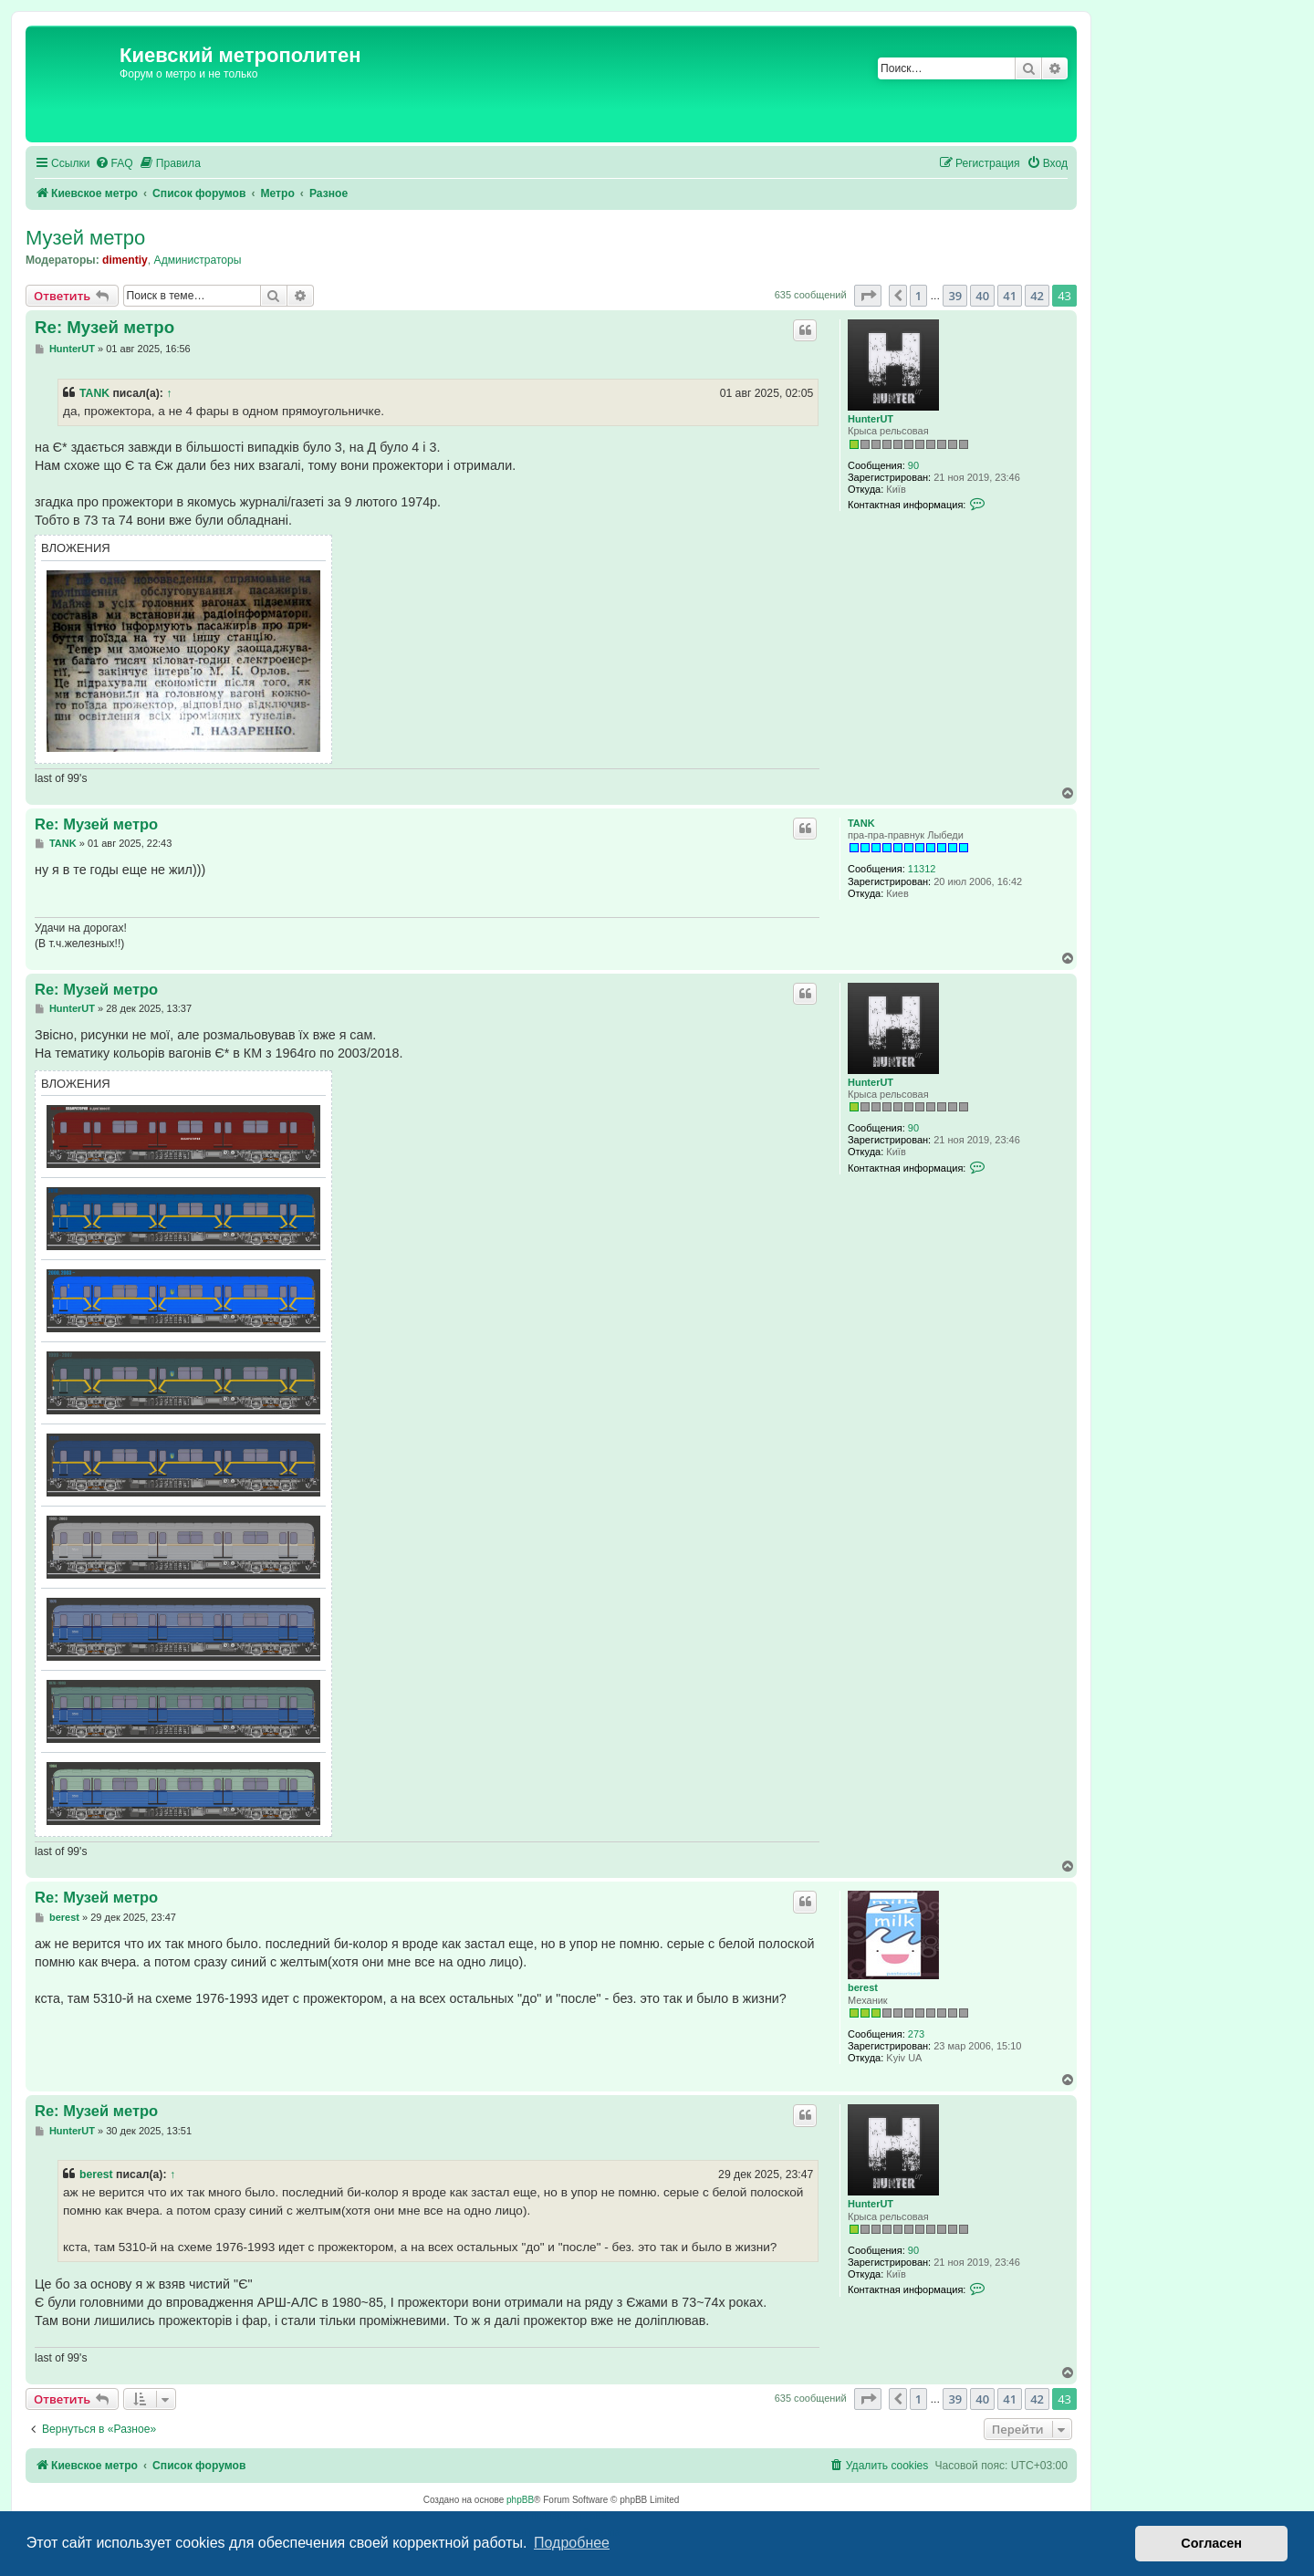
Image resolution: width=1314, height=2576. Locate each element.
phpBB (520, 2500)
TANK (94, 393)
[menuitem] (114, 163)
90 (913, 465)
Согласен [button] (1211, 2543)
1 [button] (918, 295)
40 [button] (982, 295)
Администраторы (198, 260)
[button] (867, 296)
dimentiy (125, 260)
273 (916, 2033)
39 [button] (955, 295)
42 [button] (1037, 295)
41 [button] (1010, 295)
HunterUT (870, 418)
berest (863, 1987)
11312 (922, 868)
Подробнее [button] (572, 2542)
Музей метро (85, 237)
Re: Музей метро (104, 327)
